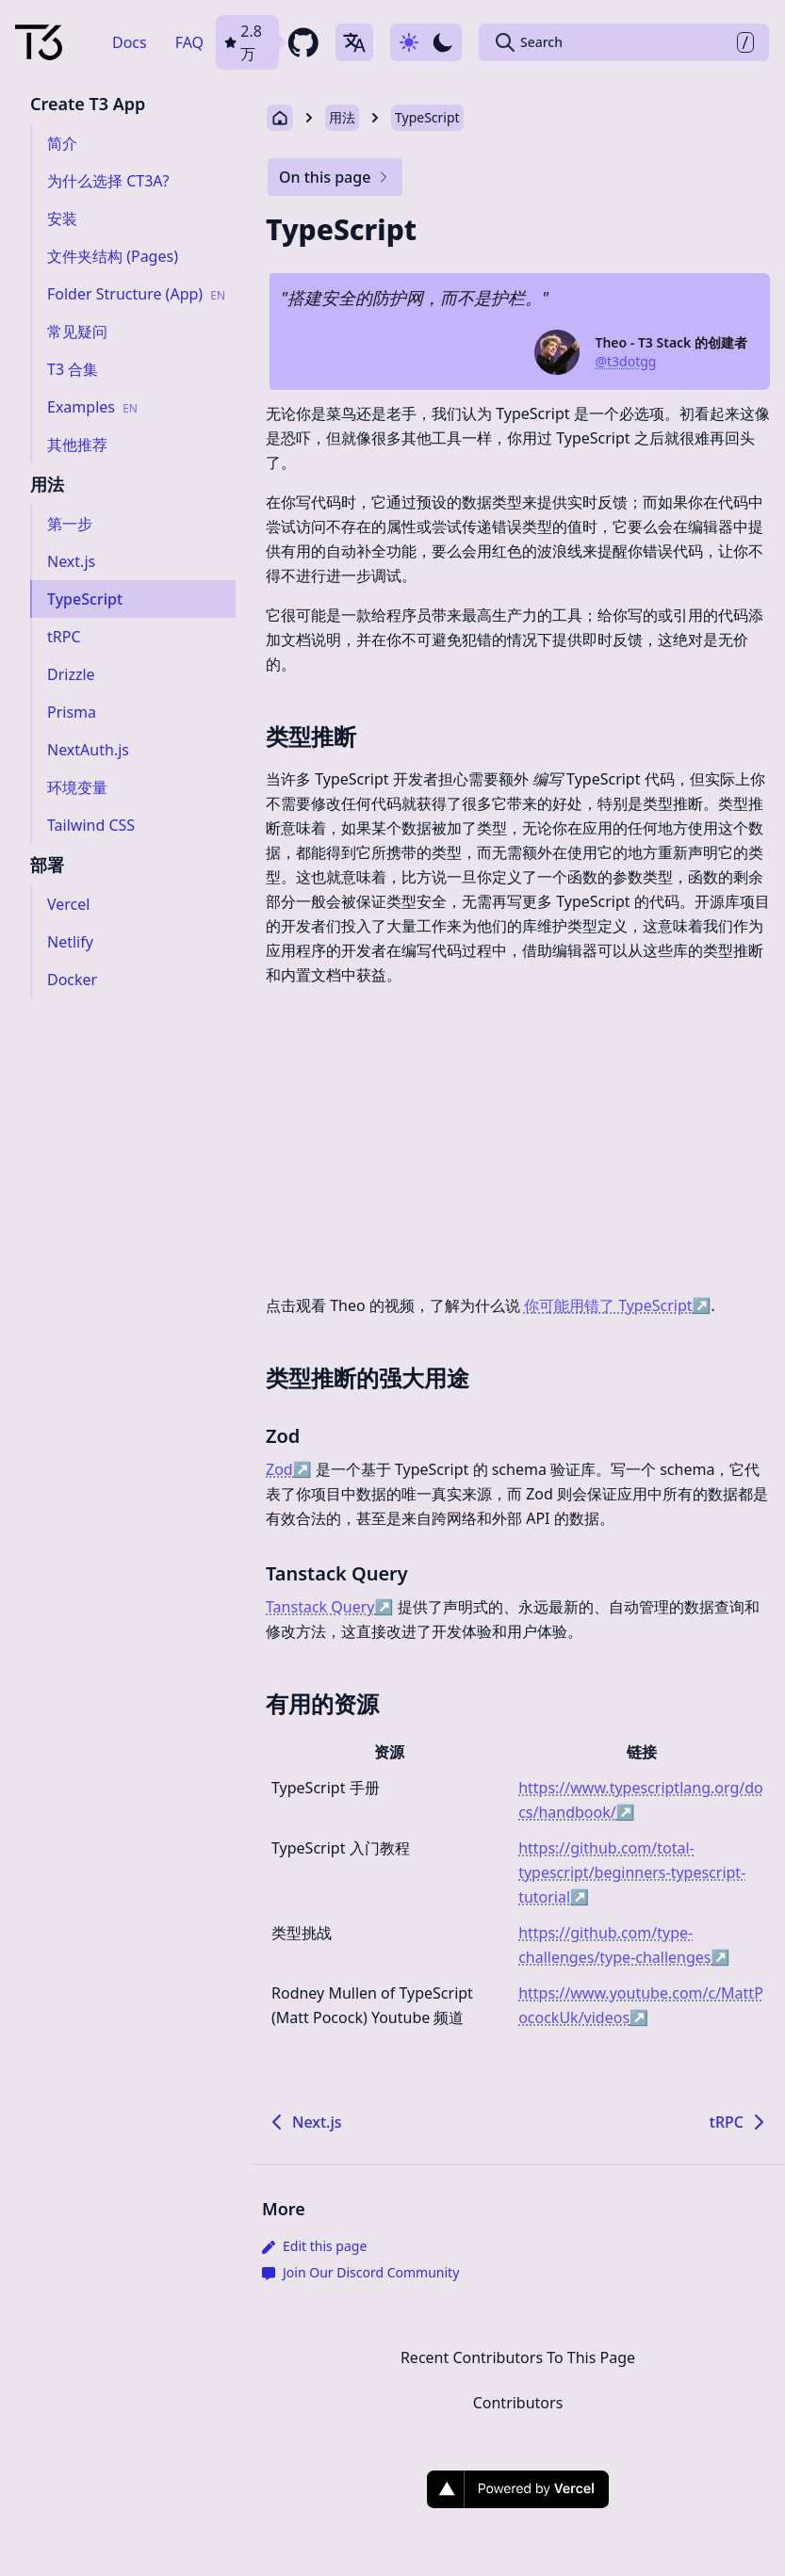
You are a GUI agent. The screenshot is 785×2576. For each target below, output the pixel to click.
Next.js (304, 2122)
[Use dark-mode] (426, 42)
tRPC (740, 2122)
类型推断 (311, 736)
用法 (342, 117)
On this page (335, 177)
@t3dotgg (625, 361)
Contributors (518, 2402)
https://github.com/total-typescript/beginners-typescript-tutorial (631, 1872)
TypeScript (427, 117)
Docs (129, 42)
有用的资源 (322, 1703)
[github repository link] (267, 42)
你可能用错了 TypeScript (617, 1305)
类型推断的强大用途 (367, 1377)
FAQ (189, 42)
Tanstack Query (337, 1573)
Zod (283, 1436)
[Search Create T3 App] (624, 42)
